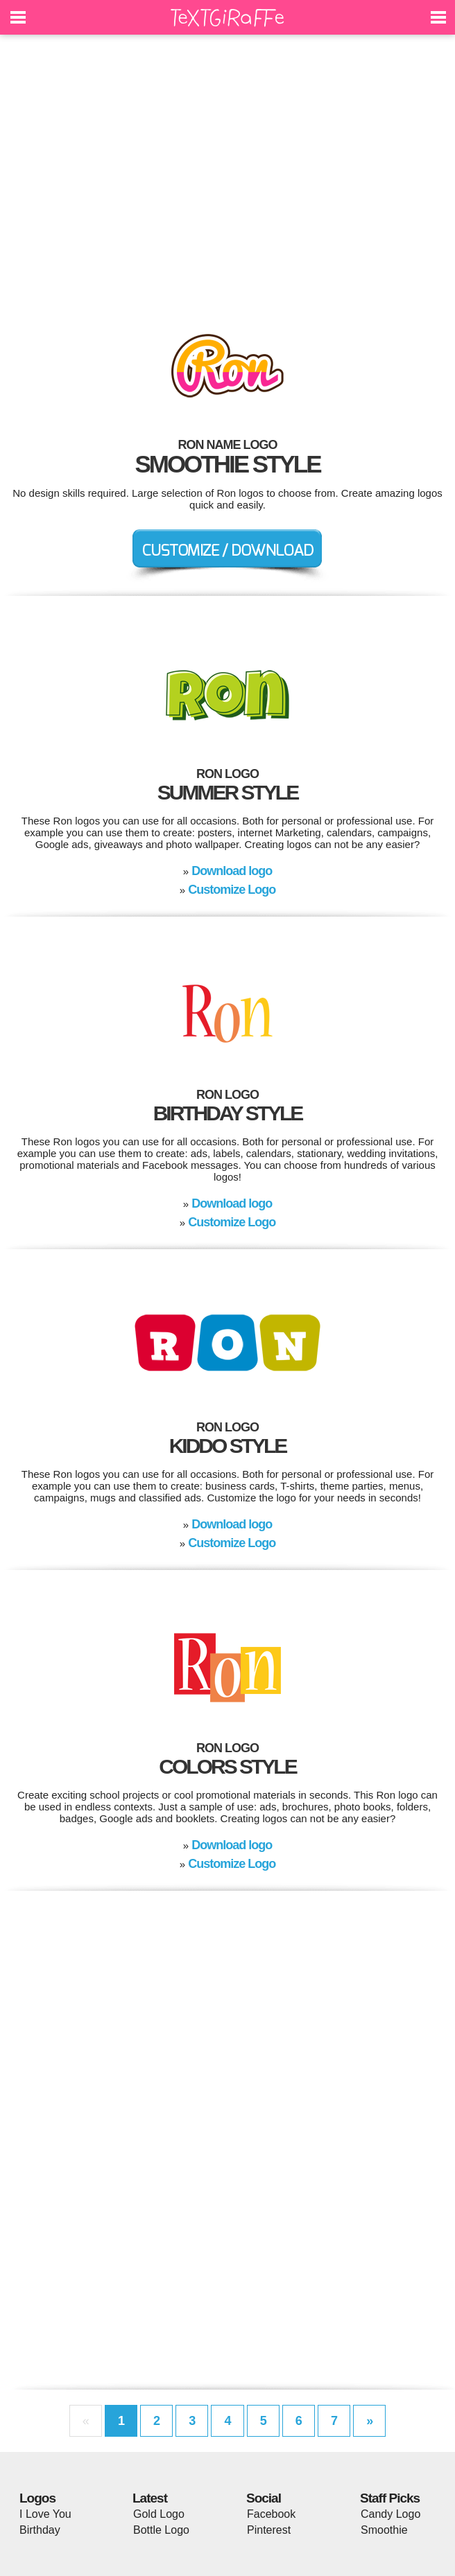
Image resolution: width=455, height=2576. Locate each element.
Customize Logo (231, 890)
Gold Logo (158, 2514)
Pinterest (269, 2530)
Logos (37, 2498)
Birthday (39, 2530)
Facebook (271, 2514)
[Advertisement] (227, 173)
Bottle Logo (161, 2530)
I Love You (45, 2514)
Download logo (231, 871)
